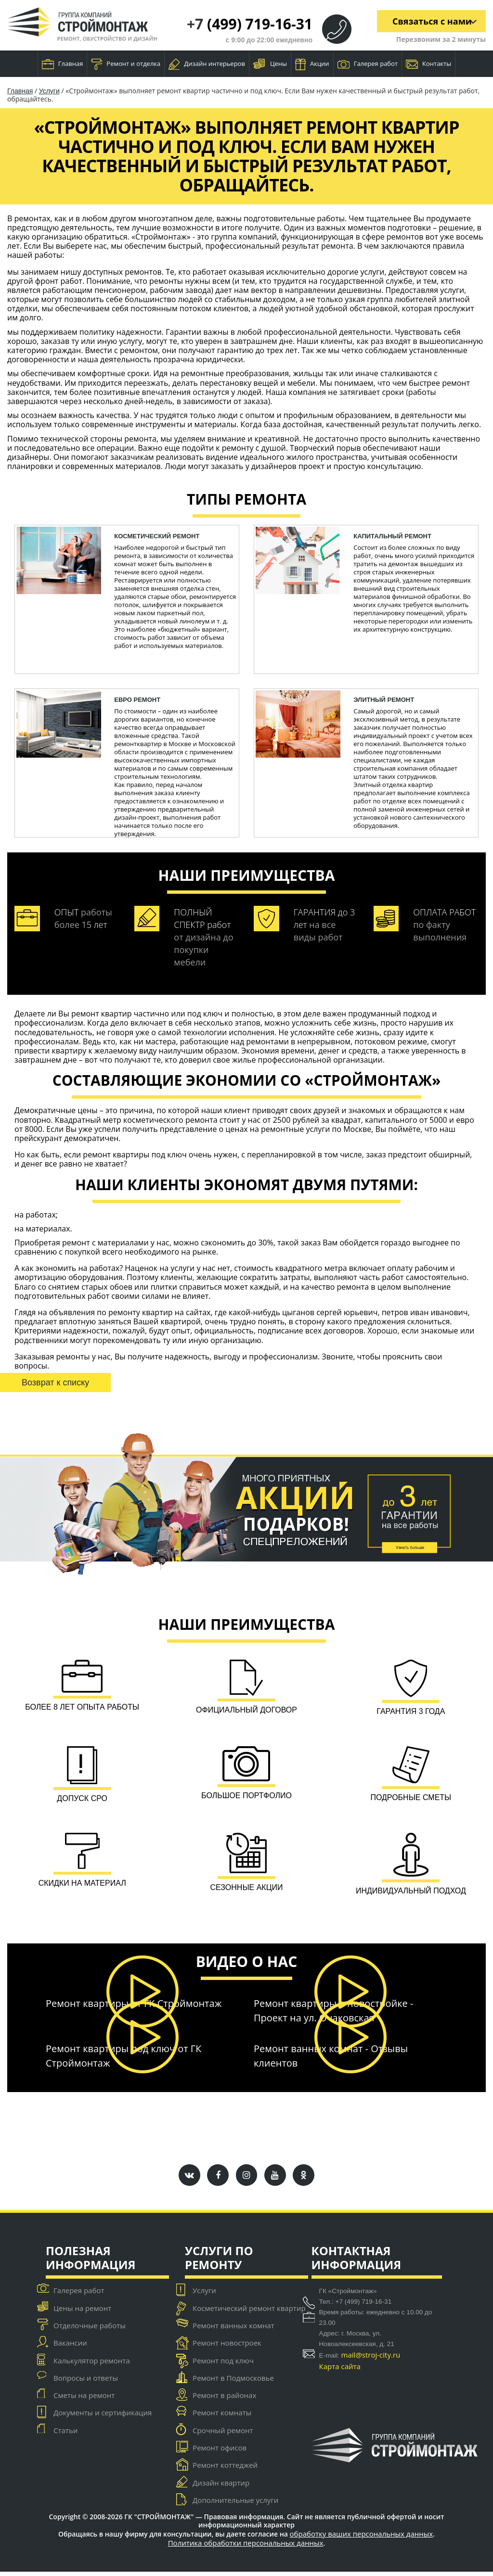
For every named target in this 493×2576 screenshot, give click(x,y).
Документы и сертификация (102, 2417)
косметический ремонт (156, 536)
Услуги (49, 91)
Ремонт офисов (219, 2452)
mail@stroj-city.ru (371, 2359)
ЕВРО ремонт (137, 699)
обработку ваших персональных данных (361, 2538)
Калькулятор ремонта (91, 2365)
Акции (312, 64)
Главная (62, 64)
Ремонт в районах (224, 2400)
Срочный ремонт (223, 2434)
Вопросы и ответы (85, 2382)
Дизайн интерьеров (207, 64)
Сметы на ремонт (84, 2400)
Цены (270, 64)
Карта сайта (340, 2371)
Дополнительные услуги (235, 2504)
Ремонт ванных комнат (233, 2330)
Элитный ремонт (383, 699)
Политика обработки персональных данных (246, 2547)
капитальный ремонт (392, 536)
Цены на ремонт (82, 2312)
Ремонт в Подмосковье (233, 2382)
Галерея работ (367, 64)
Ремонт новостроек (227, 2347)
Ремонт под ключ (223, 2365)
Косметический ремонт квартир (249, 2312)
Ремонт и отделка (125, 64)
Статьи (65, 2434)
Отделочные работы (89, 2330)
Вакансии (70, 2347)
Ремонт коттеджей (225, 2469)
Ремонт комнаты (222, 2417)
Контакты (428, 64)
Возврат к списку (55, 1382)
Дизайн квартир (221, 2487)
